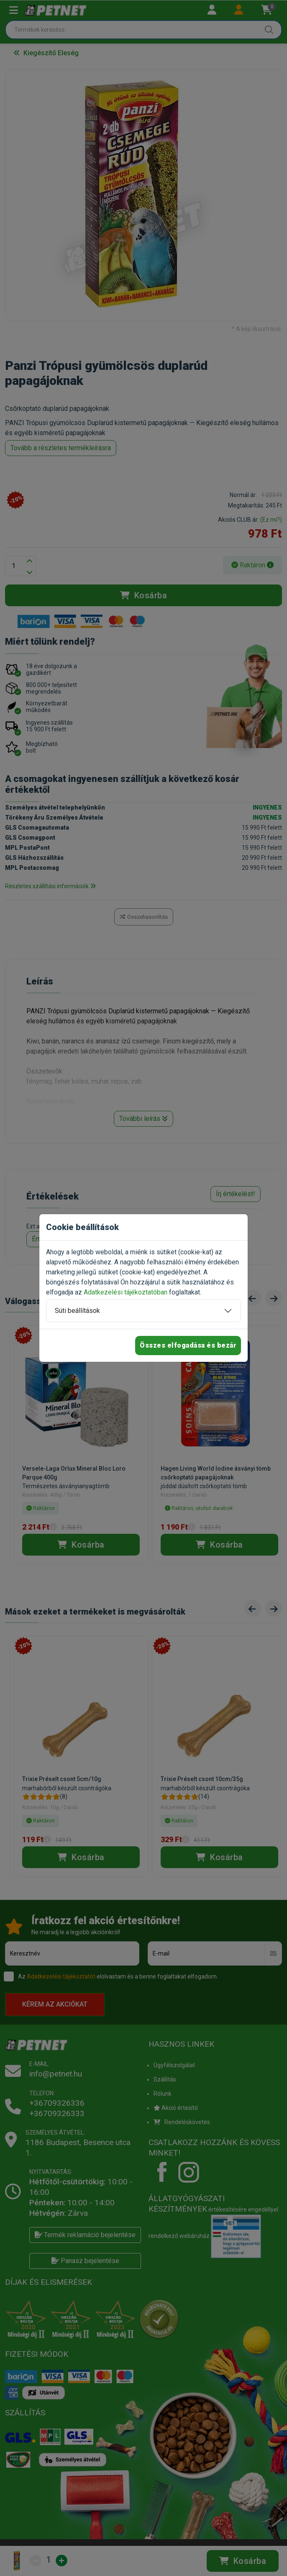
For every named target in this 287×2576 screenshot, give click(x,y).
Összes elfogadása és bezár (188, 1345)
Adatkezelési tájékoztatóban (125, 1292)
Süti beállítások (77, 1311)
